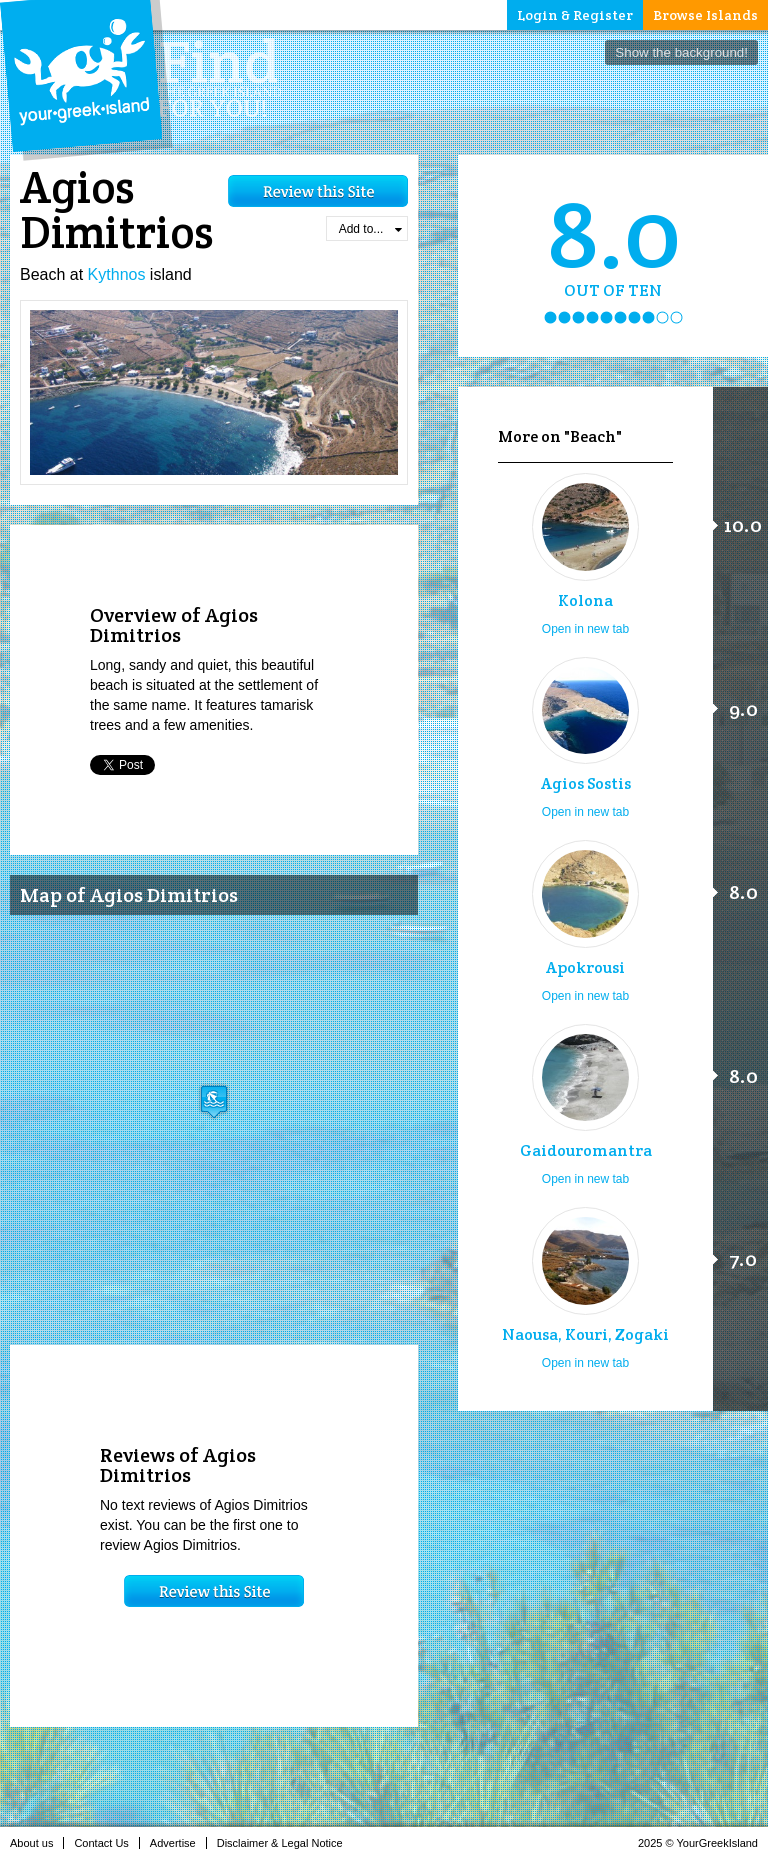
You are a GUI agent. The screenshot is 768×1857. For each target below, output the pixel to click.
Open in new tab (585, 629)
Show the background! (681, 52)
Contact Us (106, 1843)
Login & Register (575, 15)
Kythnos (117, 274)
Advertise (178, 1843)
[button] (214, 1101)
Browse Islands (705, 15)
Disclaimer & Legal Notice (285, 1843)
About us (37, 1843)
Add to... (370, 229)
